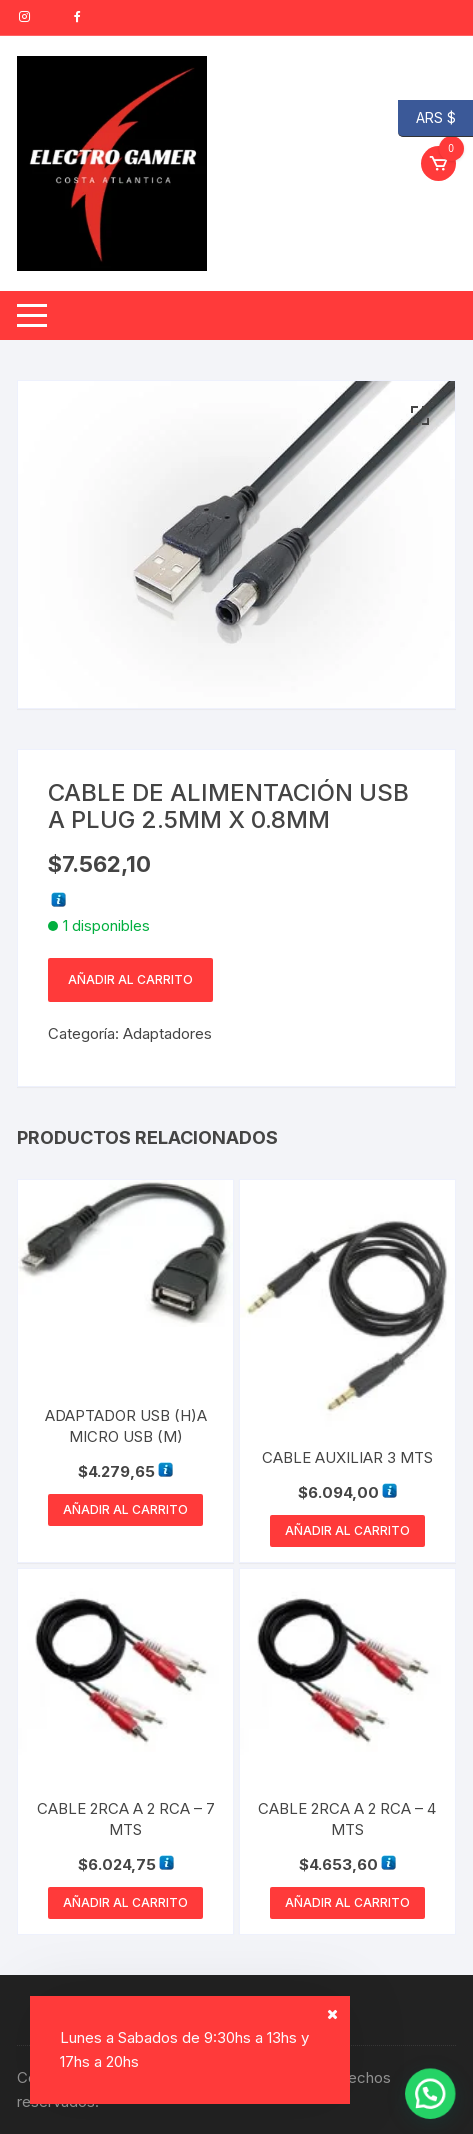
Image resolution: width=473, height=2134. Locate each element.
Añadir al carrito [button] (125, 1509)
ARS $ (427, 118)
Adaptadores (167, 1033)
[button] (420, 416)
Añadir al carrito (130, 979)
